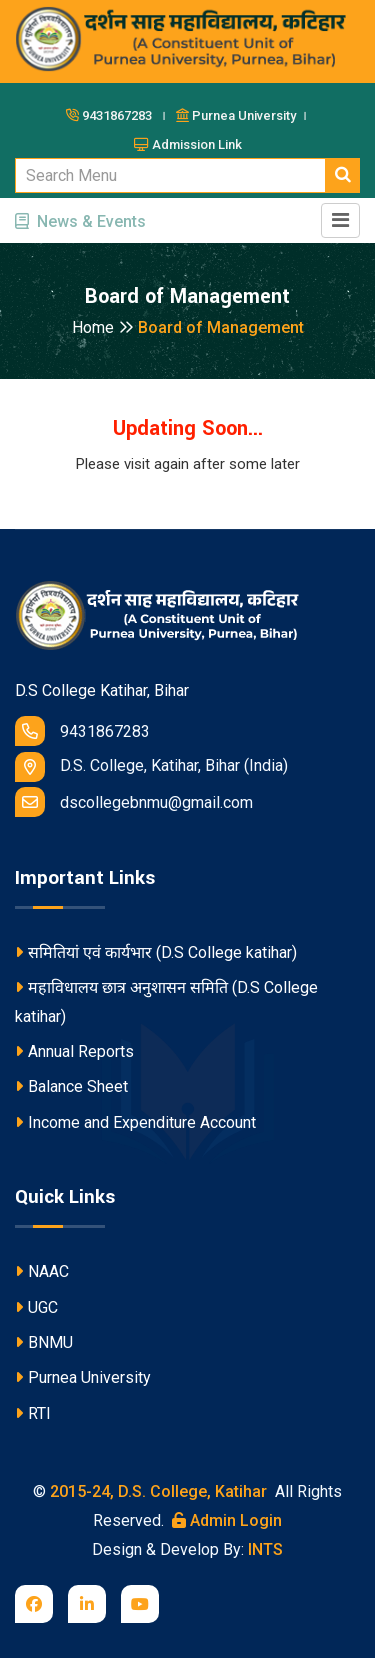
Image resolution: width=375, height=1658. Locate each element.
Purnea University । (243, 115)
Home (103, 327)
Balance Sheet (71, 1086)
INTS (265, 1549)
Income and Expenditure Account (135, 1122)
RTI (33, 1413)
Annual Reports (74, 1051)
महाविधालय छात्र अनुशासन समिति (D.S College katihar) (166, 1002)
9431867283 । (119, 115)
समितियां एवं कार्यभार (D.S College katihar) (156, 952)
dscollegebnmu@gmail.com (134, 802)
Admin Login (227, 1520)
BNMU (44, 1342)
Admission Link (188, 144)
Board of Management (221, 327)
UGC (36, 1307)
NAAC (42, 1271)
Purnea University (83, 1377)
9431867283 (82, 731)
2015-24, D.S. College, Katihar (156, 1491)
